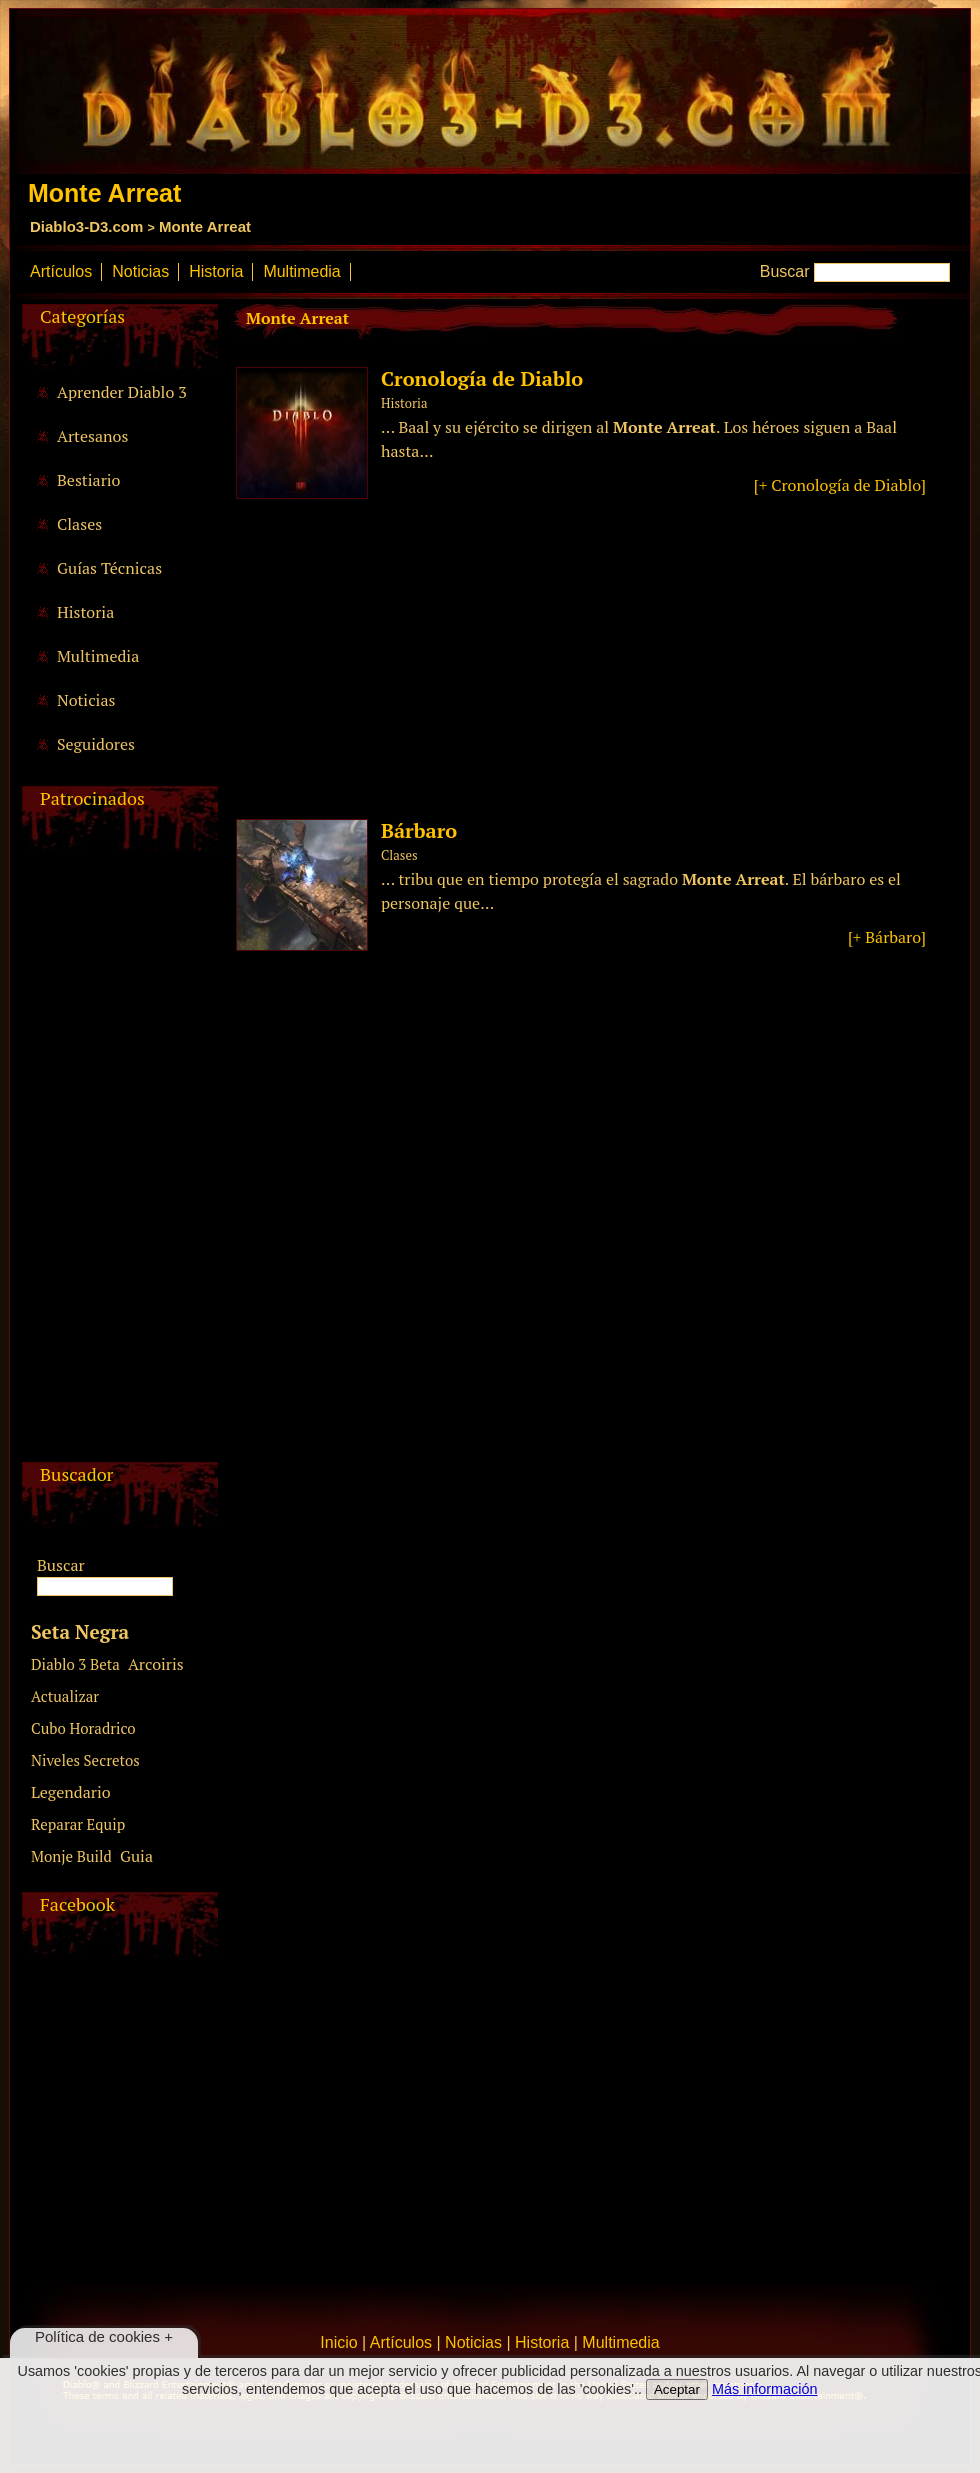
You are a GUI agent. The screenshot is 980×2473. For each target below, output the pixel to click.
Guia (136, 1856)
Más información (765, 2389)
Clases (79, 524)
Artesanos (92, 436)
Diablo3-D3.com (86, 226)
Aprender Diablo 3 (122, 392)
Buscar (785, 271)
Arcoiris (156, 1664)
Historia (216, 271)
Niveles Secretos (85, 1760)
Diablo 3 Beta (75, 1664)
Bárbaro (419, 830)
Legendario (71, 1792)
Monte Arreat (205, 226)
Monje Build (71, 1856)
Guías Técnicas (109, 568)
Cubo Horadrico (83, 1728)
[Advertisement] (117, 1162)
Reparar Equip (78, 1824)
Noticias (140, 271)
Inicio (338, 2342)
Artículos (61, 271)
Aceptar (677, 2389)
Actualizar (65, 1696)
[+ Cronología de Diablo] (840, 485)
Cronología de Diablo (482, 378)
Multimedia (301, 271)
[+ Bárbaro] (887, 937)
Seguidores (96, 744)
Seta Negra (80, 1631)
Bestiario (88, 480)
